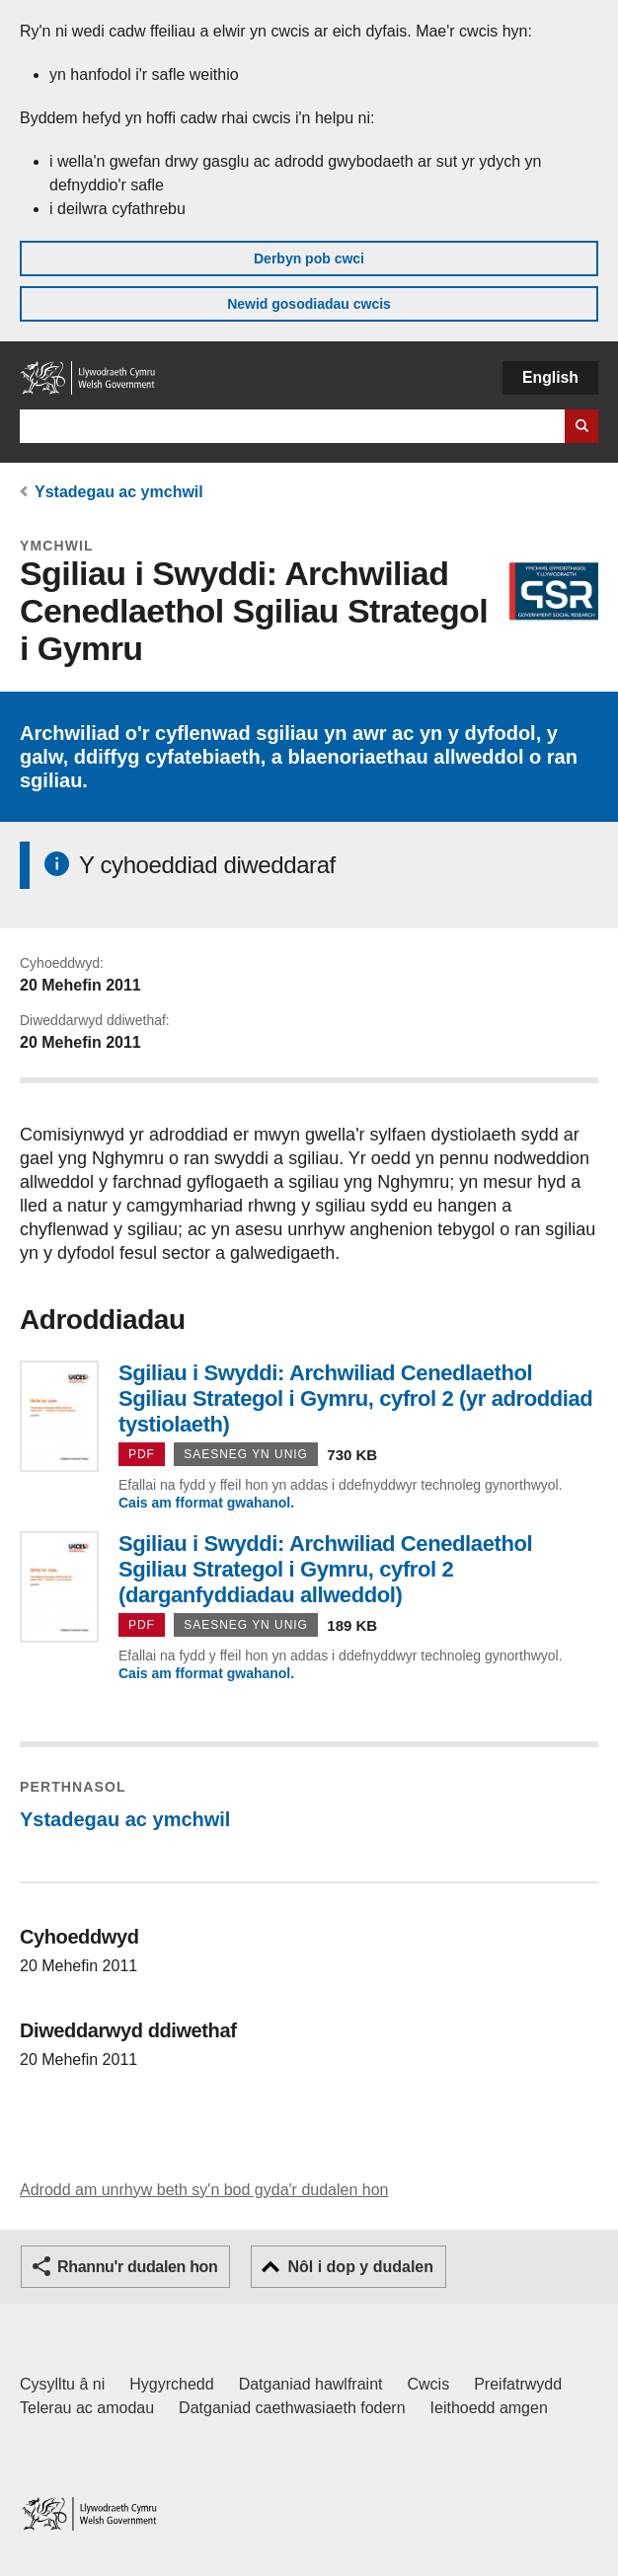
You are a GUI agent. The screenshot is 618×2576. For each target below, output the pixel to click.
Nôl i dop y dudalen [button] (360, 2266)
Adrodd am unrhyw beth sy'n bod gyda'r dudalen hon (204, 2189)
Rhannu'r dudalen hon (137, 2266)
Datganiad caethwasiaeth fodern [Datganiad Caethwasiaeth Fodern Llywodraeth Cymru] (292, 2407)
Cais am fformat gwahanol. (206, 1502)
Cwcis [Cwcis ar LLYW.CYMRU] (429, 2384)
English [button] (550, 377)
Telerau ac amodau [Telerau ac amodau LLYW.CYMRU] (87, 2407)
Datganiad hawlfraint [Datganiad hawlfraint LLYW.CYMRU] (311, 2384)
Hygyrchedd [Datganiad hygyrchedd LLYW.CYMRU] (171, 2384)
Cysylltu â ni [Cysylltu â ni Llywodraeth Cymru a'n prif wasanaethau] (62, 2384)
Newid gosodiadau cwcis (309, 304)
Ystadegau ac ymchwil (119, 491)
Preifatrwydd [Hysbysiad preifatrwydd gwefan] (518, 2384)
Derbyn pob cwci (309, 258)
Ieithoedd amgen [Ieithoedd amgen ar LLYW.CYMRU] (489, 2407)
